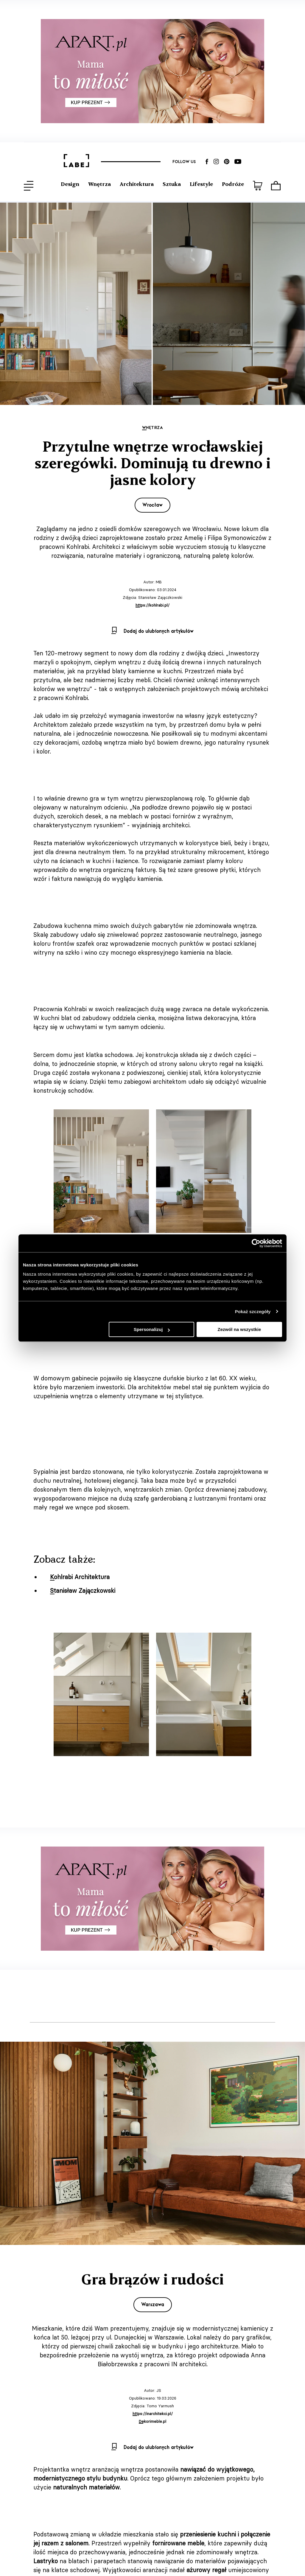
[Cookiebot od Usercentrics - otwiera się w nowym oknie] (256, 1243)
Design (70, 184)
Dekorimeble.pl (152, 2421)
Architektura (137, 184)
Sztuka (172, 184)
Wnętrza (99, 184)
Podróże (233, 184)
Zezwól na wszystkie (239, 1329)
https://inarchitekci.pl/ (153, 2413)
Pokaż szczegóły (253, 1311)
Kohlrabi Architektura (80, 1577)
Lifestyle (201, 184)
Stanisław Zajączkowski (82, 1590)
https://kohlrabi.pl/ (152, 605)
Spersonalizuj (152, 1329)
